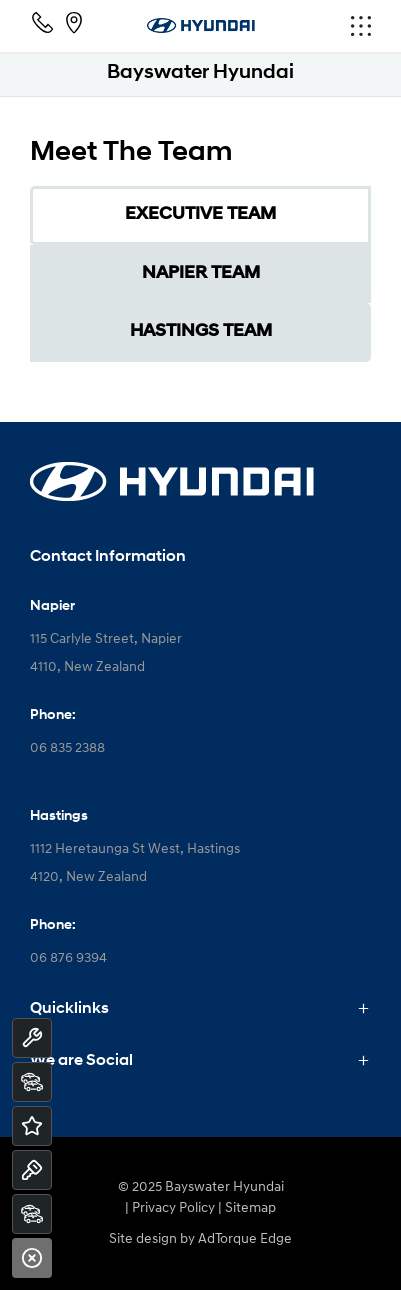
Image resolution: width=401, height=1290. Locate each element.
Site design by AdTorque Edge (200, 1239)
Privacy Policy (173, 1208)
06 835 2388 (67, 748)
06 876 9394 (68, 958)
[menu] (314, 26)
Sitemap (250, 1208)
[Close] (32, 1258)
